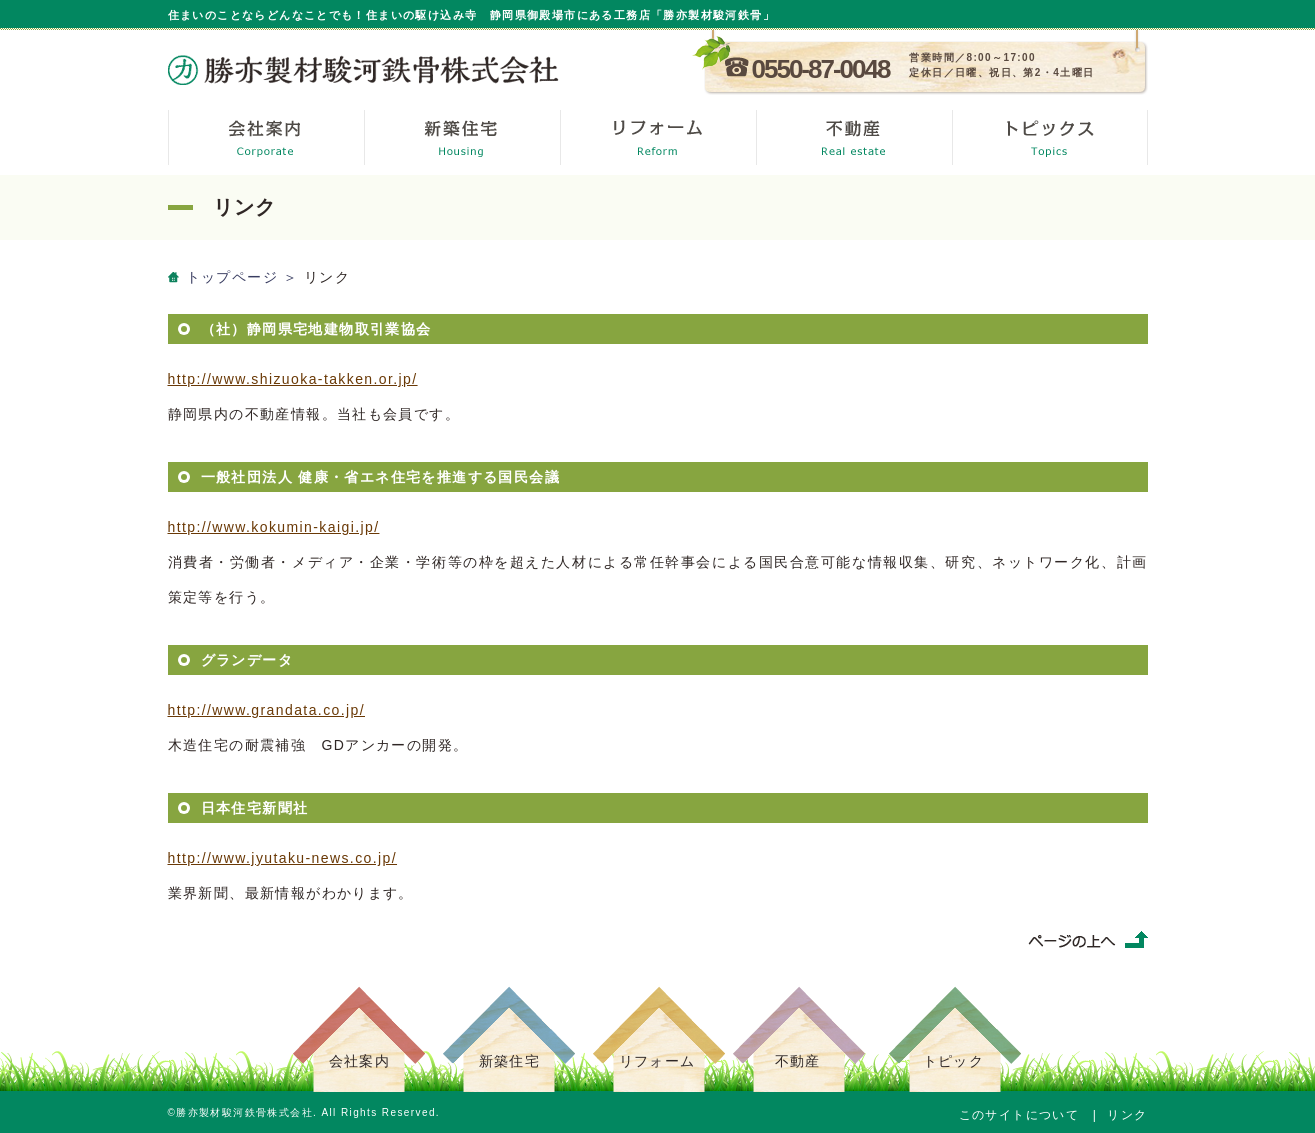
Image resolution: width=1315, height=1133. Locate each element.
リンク (1127, 1115)
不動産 (798, 1061)
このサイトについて (1019, 1115)
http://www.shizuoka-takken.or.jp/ (293, 379)
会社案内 (360, 1061)
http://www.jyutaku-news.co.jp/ (283, 858)
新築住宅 (510, 1061)
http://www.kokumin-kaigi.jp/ (274, 527)
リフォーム (657, 1061)
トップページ (232, 277)
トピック (954, 1061)
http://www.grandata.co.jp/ (267, 710)
